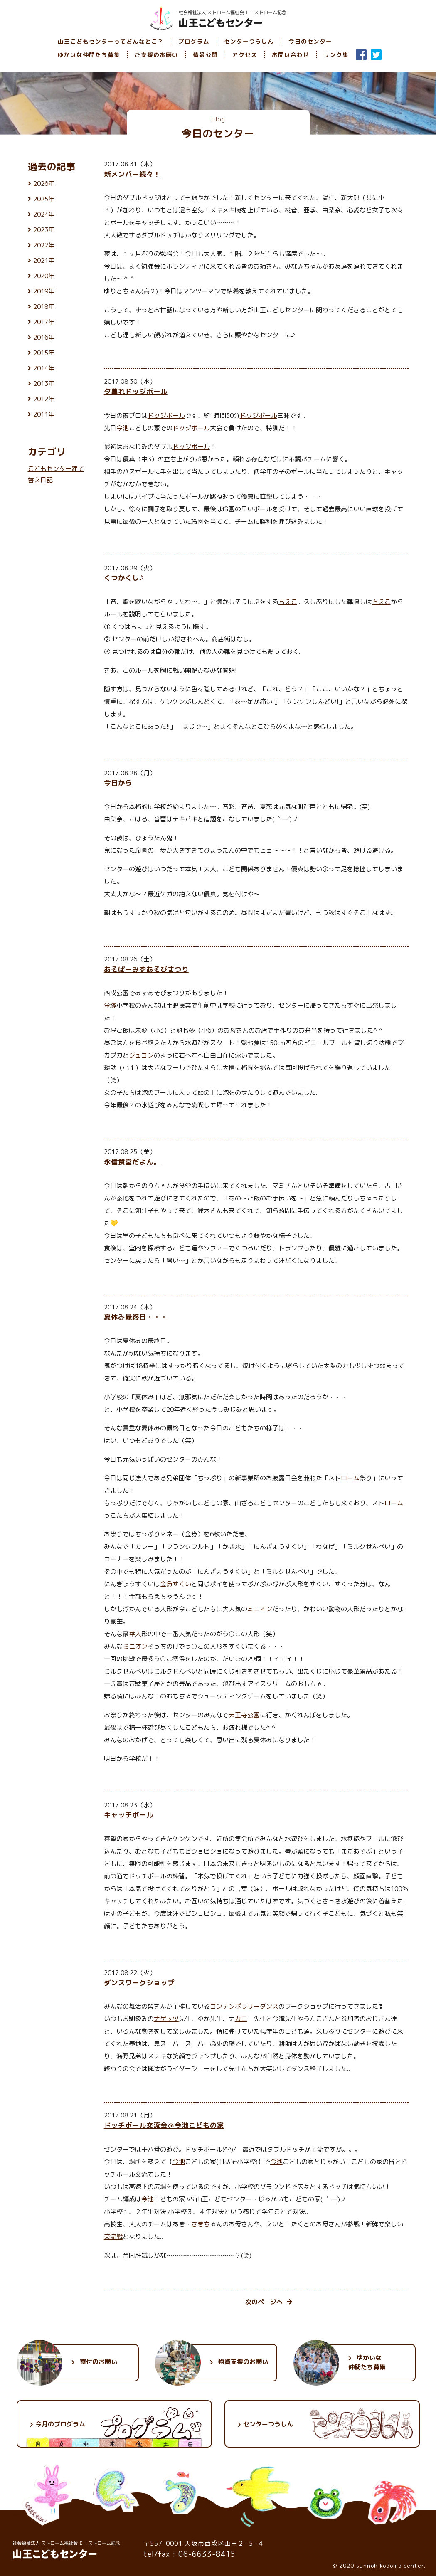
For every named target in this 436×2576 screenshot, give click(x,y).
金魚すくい (175, 1584)
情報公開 (205, 55)
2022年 (43, 245)
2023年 (43, 229)
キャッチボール (128, 1814)
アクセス (244, 55)
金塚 (110, 1005)
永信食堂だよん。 (132, 1161)
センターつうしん (249, 41)
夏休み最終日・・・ (136, 1316)
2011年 (43, 414)
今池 (122, 428)
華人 (135, 1633)
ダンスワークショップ (139, 1982)
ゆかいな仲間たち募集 (89, 55)
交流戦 (113, 2236)
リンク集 (336, 55)
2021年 (43, 260)
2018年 (43, 306)
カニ (241, 2018)
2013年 (43, 383)
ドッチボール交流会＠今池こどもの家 (164, 2125)
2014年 (43, 368)
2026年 (43, 183)
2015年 (43, 352)
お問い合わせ (290, 55)
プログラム (193, 41)
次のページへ (268, 2301)
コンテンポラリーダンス (244, 2006)
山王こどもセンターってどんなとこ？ (111, 41)
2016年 (43, 337)
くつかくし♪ (123, 577)
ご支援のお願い (156, 55)
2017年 (43, 322)
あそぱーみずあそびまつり (146, 969)
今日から (118, 782)
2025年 (43, 199)
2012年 (43, 398)
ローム (350, 1478)
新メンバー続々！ (132, 174)
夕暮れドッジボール (136, 391)
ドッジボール (166, 415)
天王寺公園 (244, 1715)
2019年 (43, 291)
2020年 (43, 275)
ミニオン (259, 1609)
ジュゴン (141, 1055)
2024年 (43, 214)
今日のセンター (310, 41)
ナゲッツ (166, 2018)
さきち (200, 2224)
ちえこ (287, 601)
